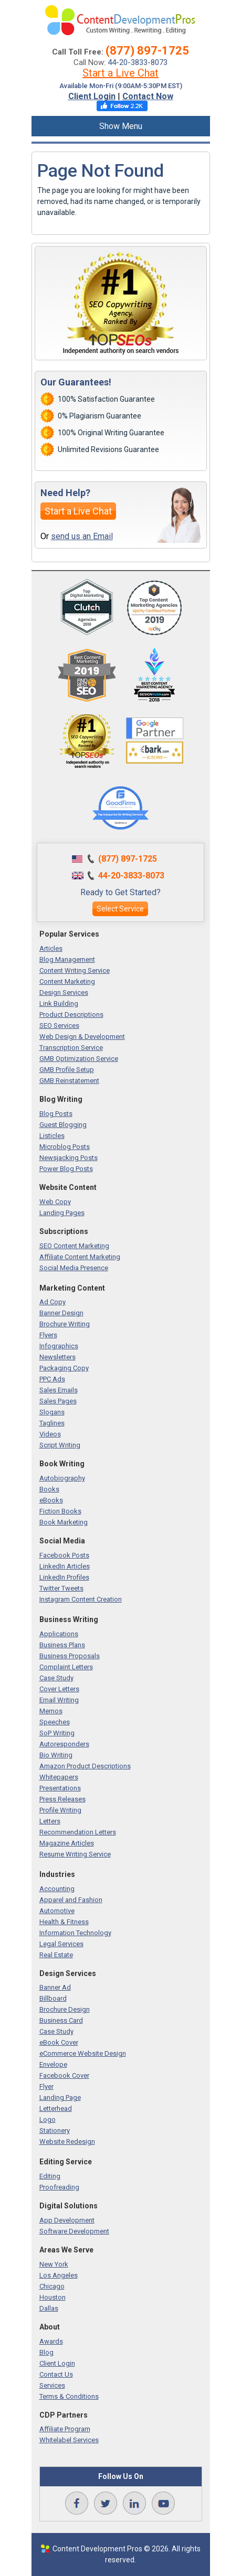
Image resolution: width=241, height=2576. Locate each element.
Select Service (120, 909)
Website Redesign (67, 2141)
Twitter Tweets (61, 1588)
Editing (49, 2176)
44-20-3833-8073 (137, 62)
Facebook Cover (64, 2075)
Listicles (52, 1136)
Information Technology (75, 1933)
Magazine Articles (66, 1843)
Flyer (46, 2086)
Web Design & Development (82, 1036)
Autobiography (62, 1478)
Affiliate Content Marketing (79, 1257)
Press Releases (62, 1799)
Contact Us (56, 2374)
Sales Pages (58, 1401)
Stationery (54, 2130)
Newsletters (57, 1357)
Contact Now (147, 96)
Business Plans (62, 1645)
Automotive (57, 1911)
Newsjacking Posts (68, 1158)
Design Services (63, 992)
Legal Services (61, 1944)
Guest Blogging (63, 1125)
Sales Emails (58, 1390)
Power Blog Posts (66, 1169)
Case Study (56, 1678)
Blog (46, 2352)
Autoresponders (64, 1744)
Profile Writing (60, 1810)
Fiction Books (60, 1511)
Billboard (53, 1998)
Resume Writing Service (75, 1854)
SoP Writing (57, 1733)
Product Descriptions (71, 1014)
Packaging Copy (64, 1368)
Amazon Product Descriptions (85, 1766)
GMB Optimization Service (78, 1058)
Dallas (48, 2308)
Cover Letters (59, 1689)
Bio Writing (55, 1755)
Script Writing (59, 1445)
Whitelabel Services (69, 2440)
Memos (50, 1711)
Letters (49, 1821)
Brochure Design (64, 2009)
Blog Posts (55, 1114)
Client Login (92, 96)
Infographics (58, 1346)
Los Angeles (58, 2275)
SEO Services (59, 1025)
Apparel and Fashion (70, 1900)
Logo (47, 2119)
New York (53, 2264)
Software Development (74, 2231)
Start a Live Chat (120, 73)
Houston (52, 2297)
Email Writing (59, 1700)
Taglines (52, 1423)
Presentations (60, 1788)
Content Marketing (67, 981)
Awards (51, 2341)
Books (49, 1489)
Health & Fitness (64, 1922)
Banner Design (61, 1313)
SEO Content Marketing (74, 1246)
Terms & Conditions (69, 2396)
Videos (50, 1434)
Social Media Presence (73, 1268)
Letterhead (55, 2108)
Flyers (48, 1335)
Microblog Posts (64, 1147)
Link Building (58, 1003)
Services (52, 2385)
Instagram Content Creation (80, 1599)
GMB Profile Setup (66, 1070)
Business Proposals (69, 1656)
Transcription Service (71, 1047)
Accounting (57, 1889)
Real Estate (56, 1955)
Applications (58, 1634)
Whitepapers (58, 1777)
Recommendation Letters (77, 1832)
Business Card (61, 2020)
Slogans (52, 1412)
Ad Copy (52, 1302)
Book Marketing (63, 1522)
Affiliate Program (64, 2429)
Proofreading (59, 2187)
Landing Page (60, 2097)
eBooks (51, 1500)
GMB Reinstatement (69, 1081)
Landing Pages (62, 1213)
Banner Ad (55, 1987)
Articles (50, 948)
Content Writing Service (74, 970)
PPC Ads (52, 1379)
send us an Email (82, 536)
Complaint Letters (66, 1667)
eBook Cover (58, 2042)
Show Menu (120, 126)
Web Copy (55, 1202)
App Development (67, 2220)
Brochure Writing (64, 1324)
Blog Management (67, 959)
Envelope (53, 2064)
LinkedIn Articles (64, 1566)
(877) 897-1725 (147, 50)
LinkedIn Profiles (64, 1577)
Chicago (52, 2286)
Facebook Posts (64, 1555)
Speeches (54, 1722)
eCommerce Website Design (82, 2053)
